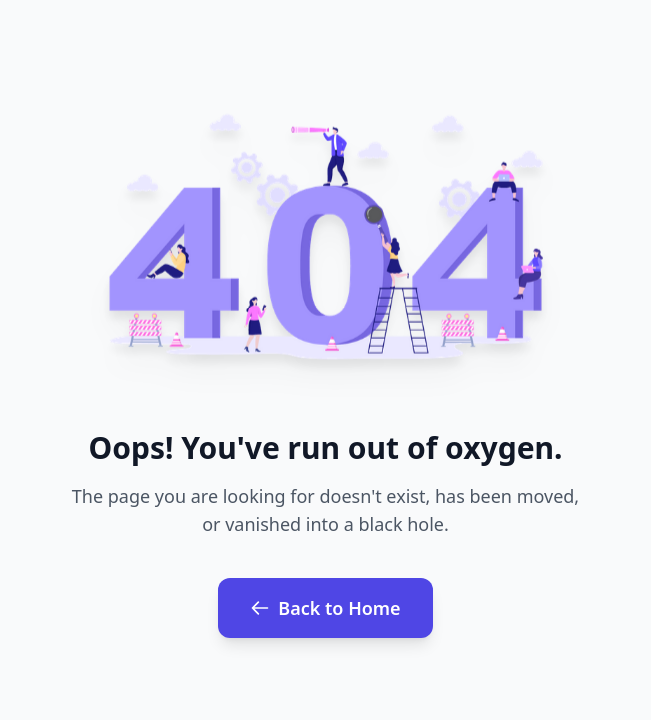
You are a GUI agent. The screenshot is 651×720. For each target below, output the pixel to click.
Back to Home (325, 608)
